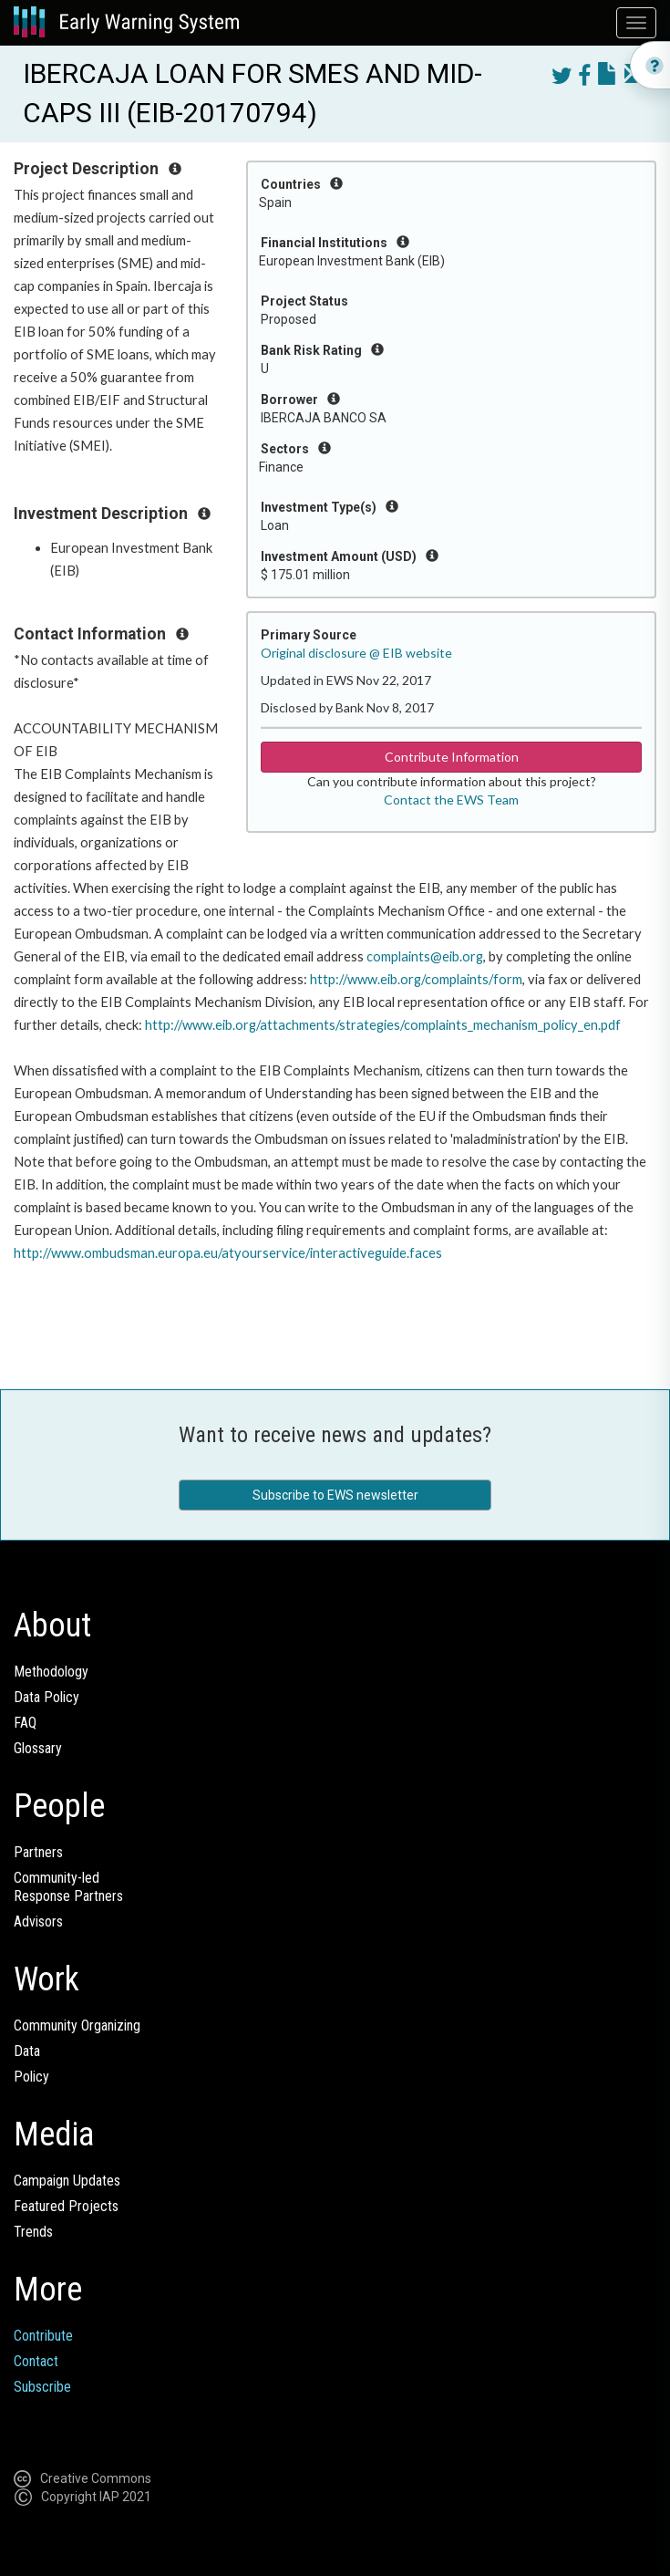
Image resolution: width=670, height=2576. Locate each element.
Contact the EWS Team (451, 799)
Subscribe (42, 2386)
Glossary (38, 1748)
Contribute (43, 2335)
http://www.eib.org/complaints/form (416, 979)
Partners (38, 1852)
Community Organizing (77, 2025)
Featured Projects (66, 2206)
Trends (33, 2231)
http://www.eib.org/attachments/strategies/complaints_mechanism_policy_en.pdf (383, 1025)
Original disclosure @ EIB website (356, 652)
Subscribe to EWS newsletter (335, 1495)
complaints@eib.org (424, 956)
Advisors (38, 1921)
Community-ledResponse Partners (68, 1887)
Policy (31, 2076)
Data (27, 2051)
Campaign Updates (67, 2180)
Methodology (51, 1671)
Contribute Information (452, 756)
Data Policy (46, 1697)
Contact (36, 2361)
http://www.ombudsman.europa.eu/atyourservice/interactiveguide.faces (228, 1253)
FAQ (25, 1722)
